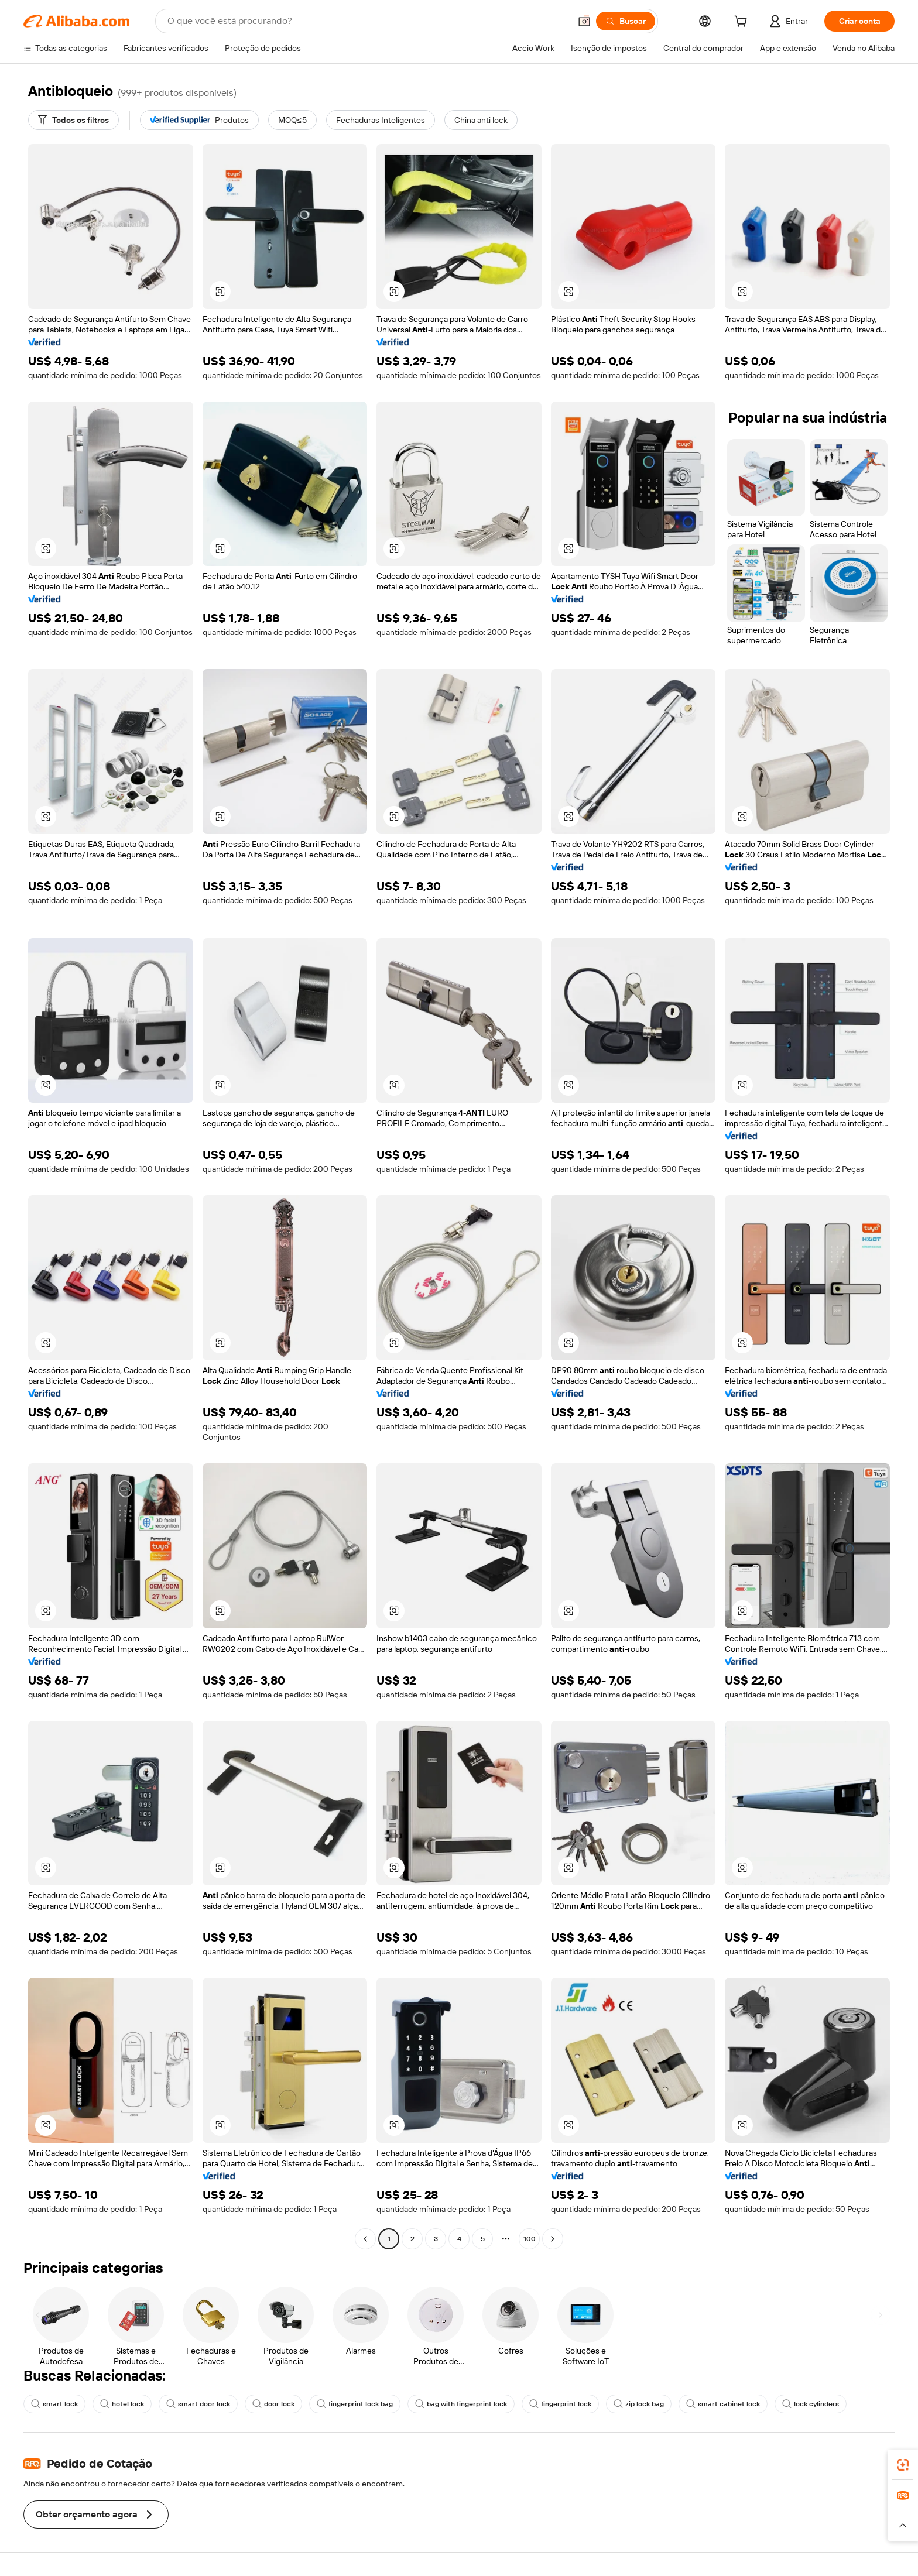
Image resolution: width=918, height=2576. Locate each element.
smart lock (54, 2404)
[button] (584, 21)
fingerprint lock (560, 2404)
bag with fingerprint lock (461, 2404)
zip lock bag (639, 2404)
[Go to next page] (552, 2238)
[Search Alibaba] (367, 21)
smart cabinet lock (723, 2404)
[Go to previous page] (365, 2238)
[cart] (743, 23)
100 (529, 2239)
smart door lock (198, 2404)
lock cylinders (810, 2404)
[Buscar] (625, 21)
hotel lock (122, 2404)
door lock (273, 2404)
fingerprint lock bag (355, 2404)
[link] (903, 2465)
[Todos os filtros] (73, 120)
